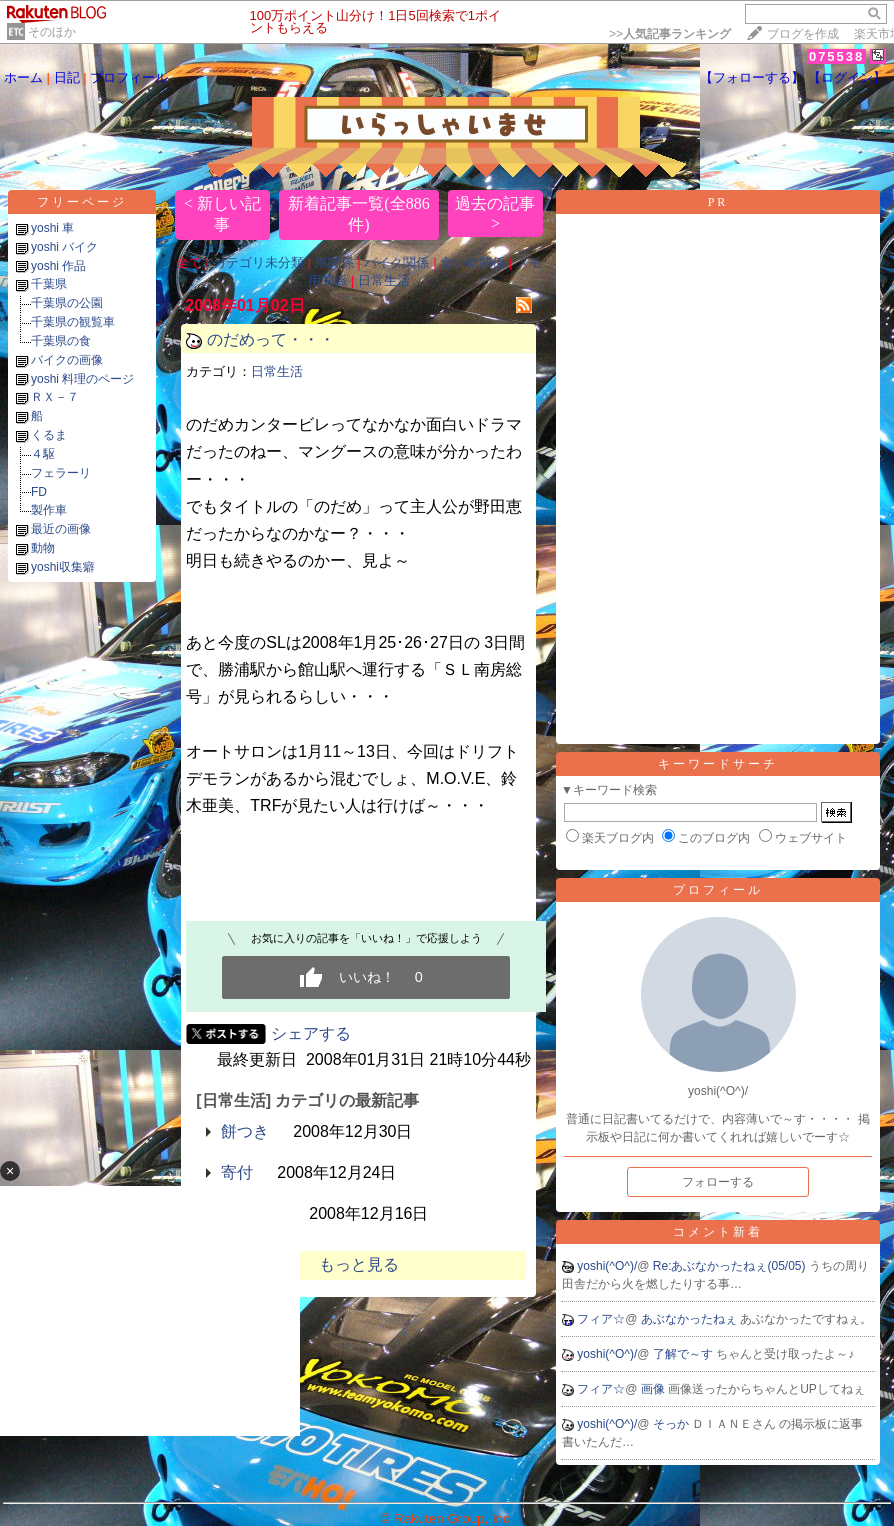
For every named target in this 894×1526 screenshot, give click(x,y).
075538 (836, 56)
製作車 (49, 510)
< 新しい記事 (222, 214)
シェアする (311, 1033)
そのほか (52, 32)
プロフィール (129, 77)
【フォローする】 (752, 77)
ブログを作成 (803, 34)
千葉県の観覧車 (73, 322)
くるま (49, 435)
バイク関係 (396, 262)
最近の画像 (61, 529)
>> (670, 34)
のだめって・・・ (279, 339)
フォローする (718, 1182)
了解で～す (684, 1354)
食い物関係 (472, 262)
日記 (67, 77)
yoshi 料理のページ (82, 379)
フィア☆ (601, 1319)
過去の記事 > (495, 213)
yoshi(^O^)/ (607, 1266)
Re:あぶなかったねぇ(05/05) (731, 1266)
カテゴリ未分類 (258, 262)
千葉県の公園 (67, 303)
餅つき (245, 1131)
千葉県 (49, 284)
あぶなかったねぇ (690, 1319)
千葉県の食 (61, 341)
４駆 (43, 454)
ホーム (23, 77)
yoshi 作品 (58, 266)
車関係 (334, 262)
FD (39, 492)
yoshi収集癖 (63, 567)
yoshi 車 (52, 228)
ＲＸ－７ (55, 397)
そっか (672, 1424)
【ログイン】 (847, 77)
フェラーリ (61, 473)
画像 (654, 1389)
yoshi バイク (64, 247)
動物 (43, 548)
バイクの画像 (67, 360)
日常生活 (384, 280)
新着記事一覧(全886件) (358, 214)
